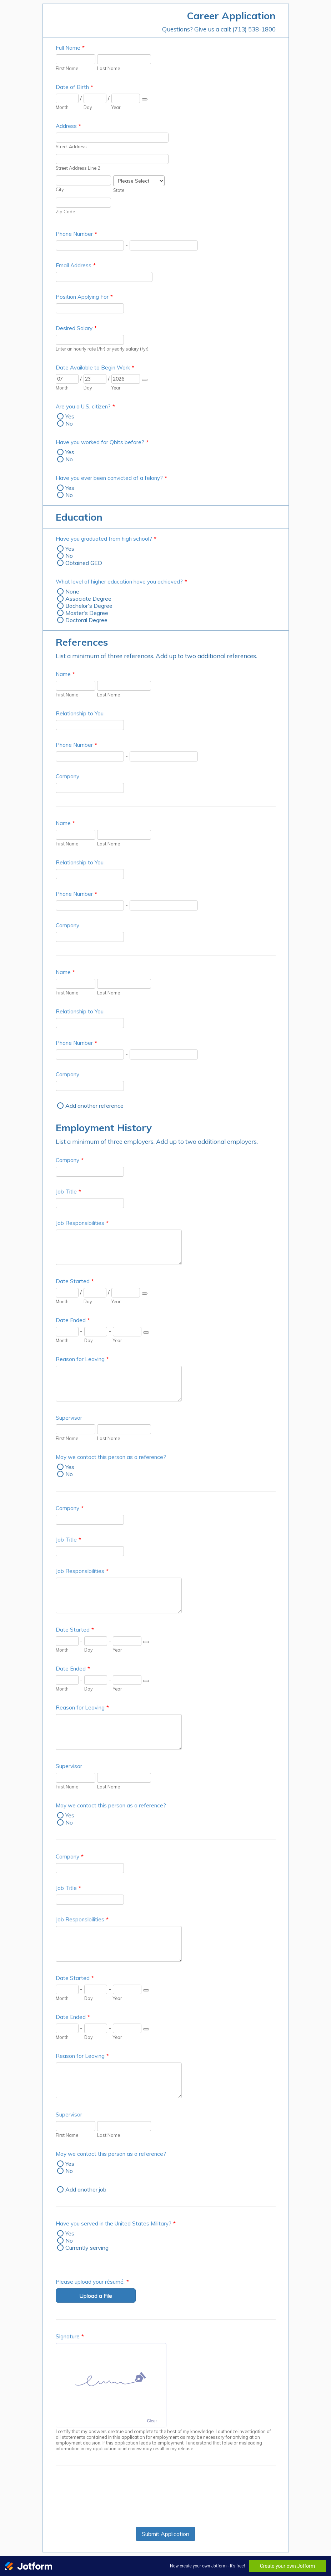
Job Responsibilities (82, 1223)
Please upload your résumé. (92, 2281)
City (60, 189)
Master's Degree (86, 613)
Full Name (70, 47)
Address (68, 126)
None (72, 591)
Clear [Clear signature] (152, 2420)
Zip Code (65, 211)
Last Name (108, 68)
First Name (67, 68)
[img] (111, 2379)
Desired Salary (76, 328)
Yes (69, 416)
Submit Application (165, 2533)
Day (88, 107)
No (69, 423)
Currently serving (87, 2247)
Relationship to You (80, 713)
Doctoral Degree (86, 620)
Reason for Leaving (82, 1359)
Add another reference (94, 1105)
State (118, 190)
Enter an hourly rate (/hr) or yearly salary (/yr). (103, 349)
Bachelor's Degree (88, 605)
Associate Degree (88, 598)
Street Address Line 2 (78, 168)
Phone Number (76, 233)
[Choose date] (144, 99)
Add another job (85, 2189)
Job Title (68, 1191)
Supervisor (69, 1417)
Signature (70, 2336)
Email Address (76, 265)
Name (65, 674)
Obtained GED (83, 563)
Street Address (71, 146)
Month (62, 107)
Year (115, 107)
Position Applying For (84, 296)
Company (67, 776)
